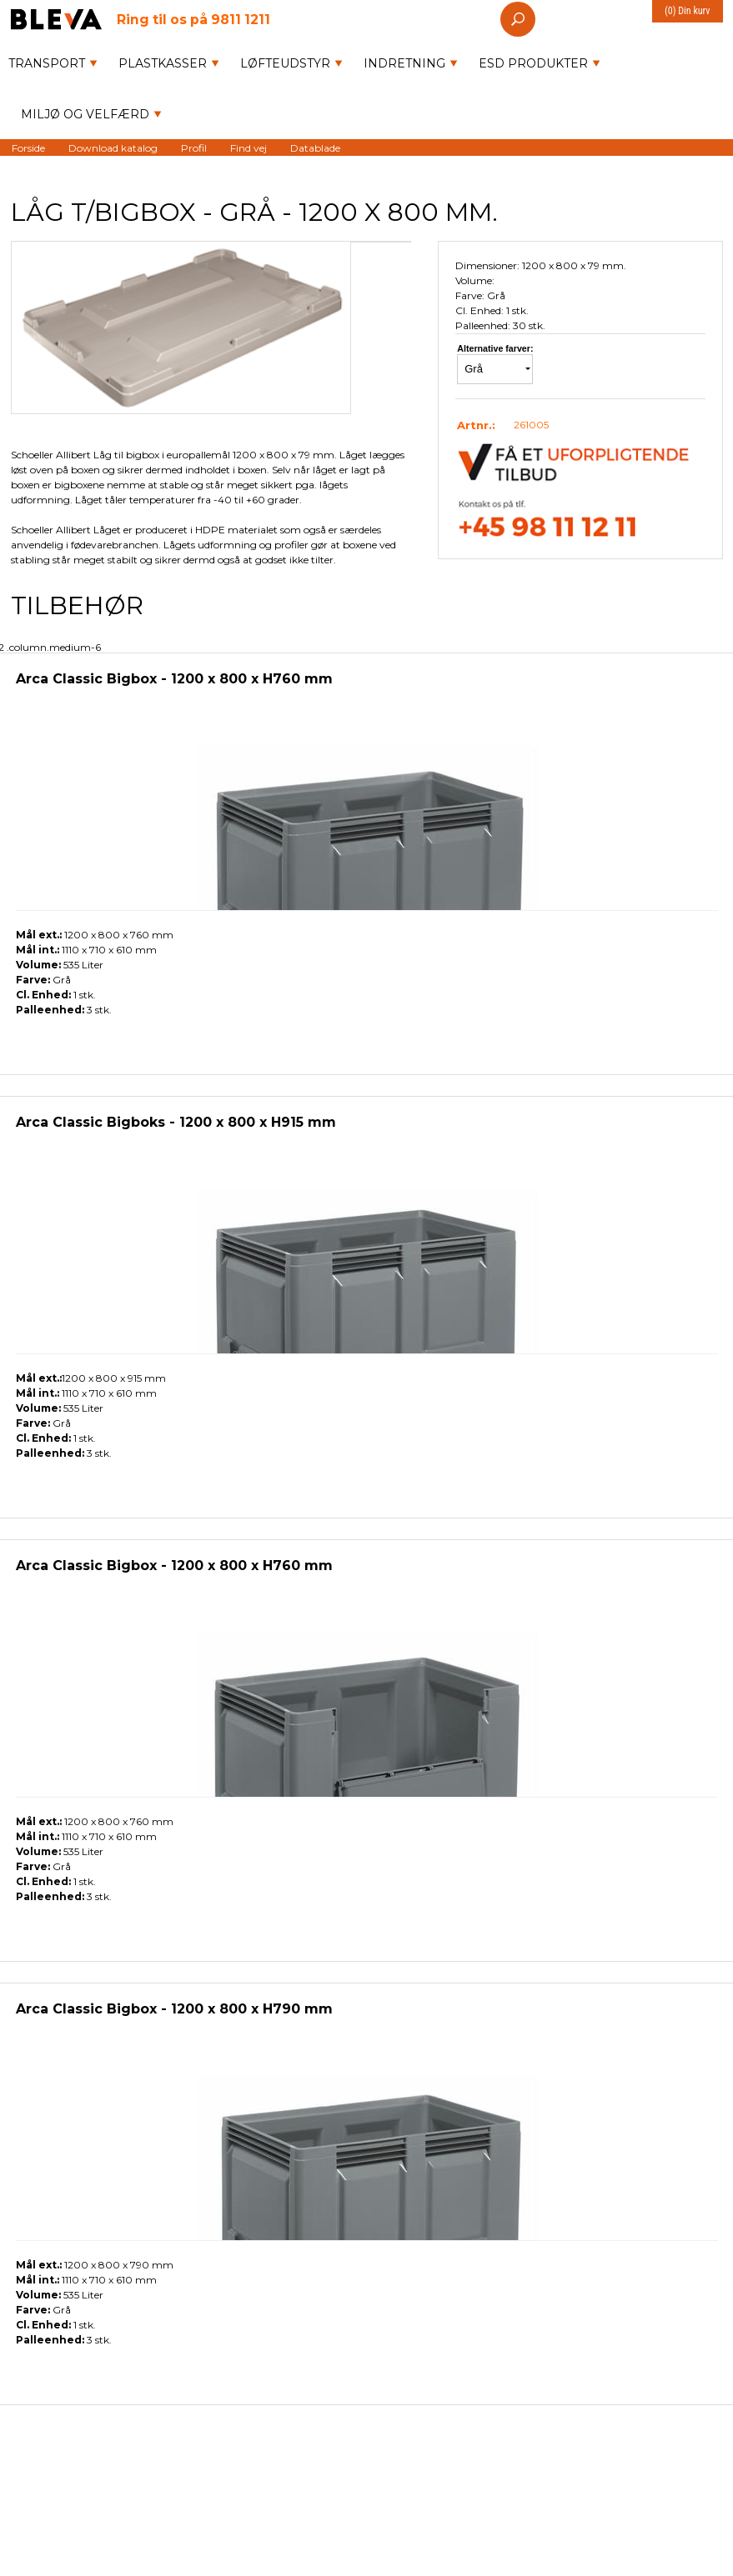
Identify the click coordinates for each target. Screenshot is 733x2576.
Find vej (248, 147)
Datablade (315, 147)
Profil (194, 147)
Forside (28, 147)
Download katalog (113, 147)
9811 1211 (193, 19)
